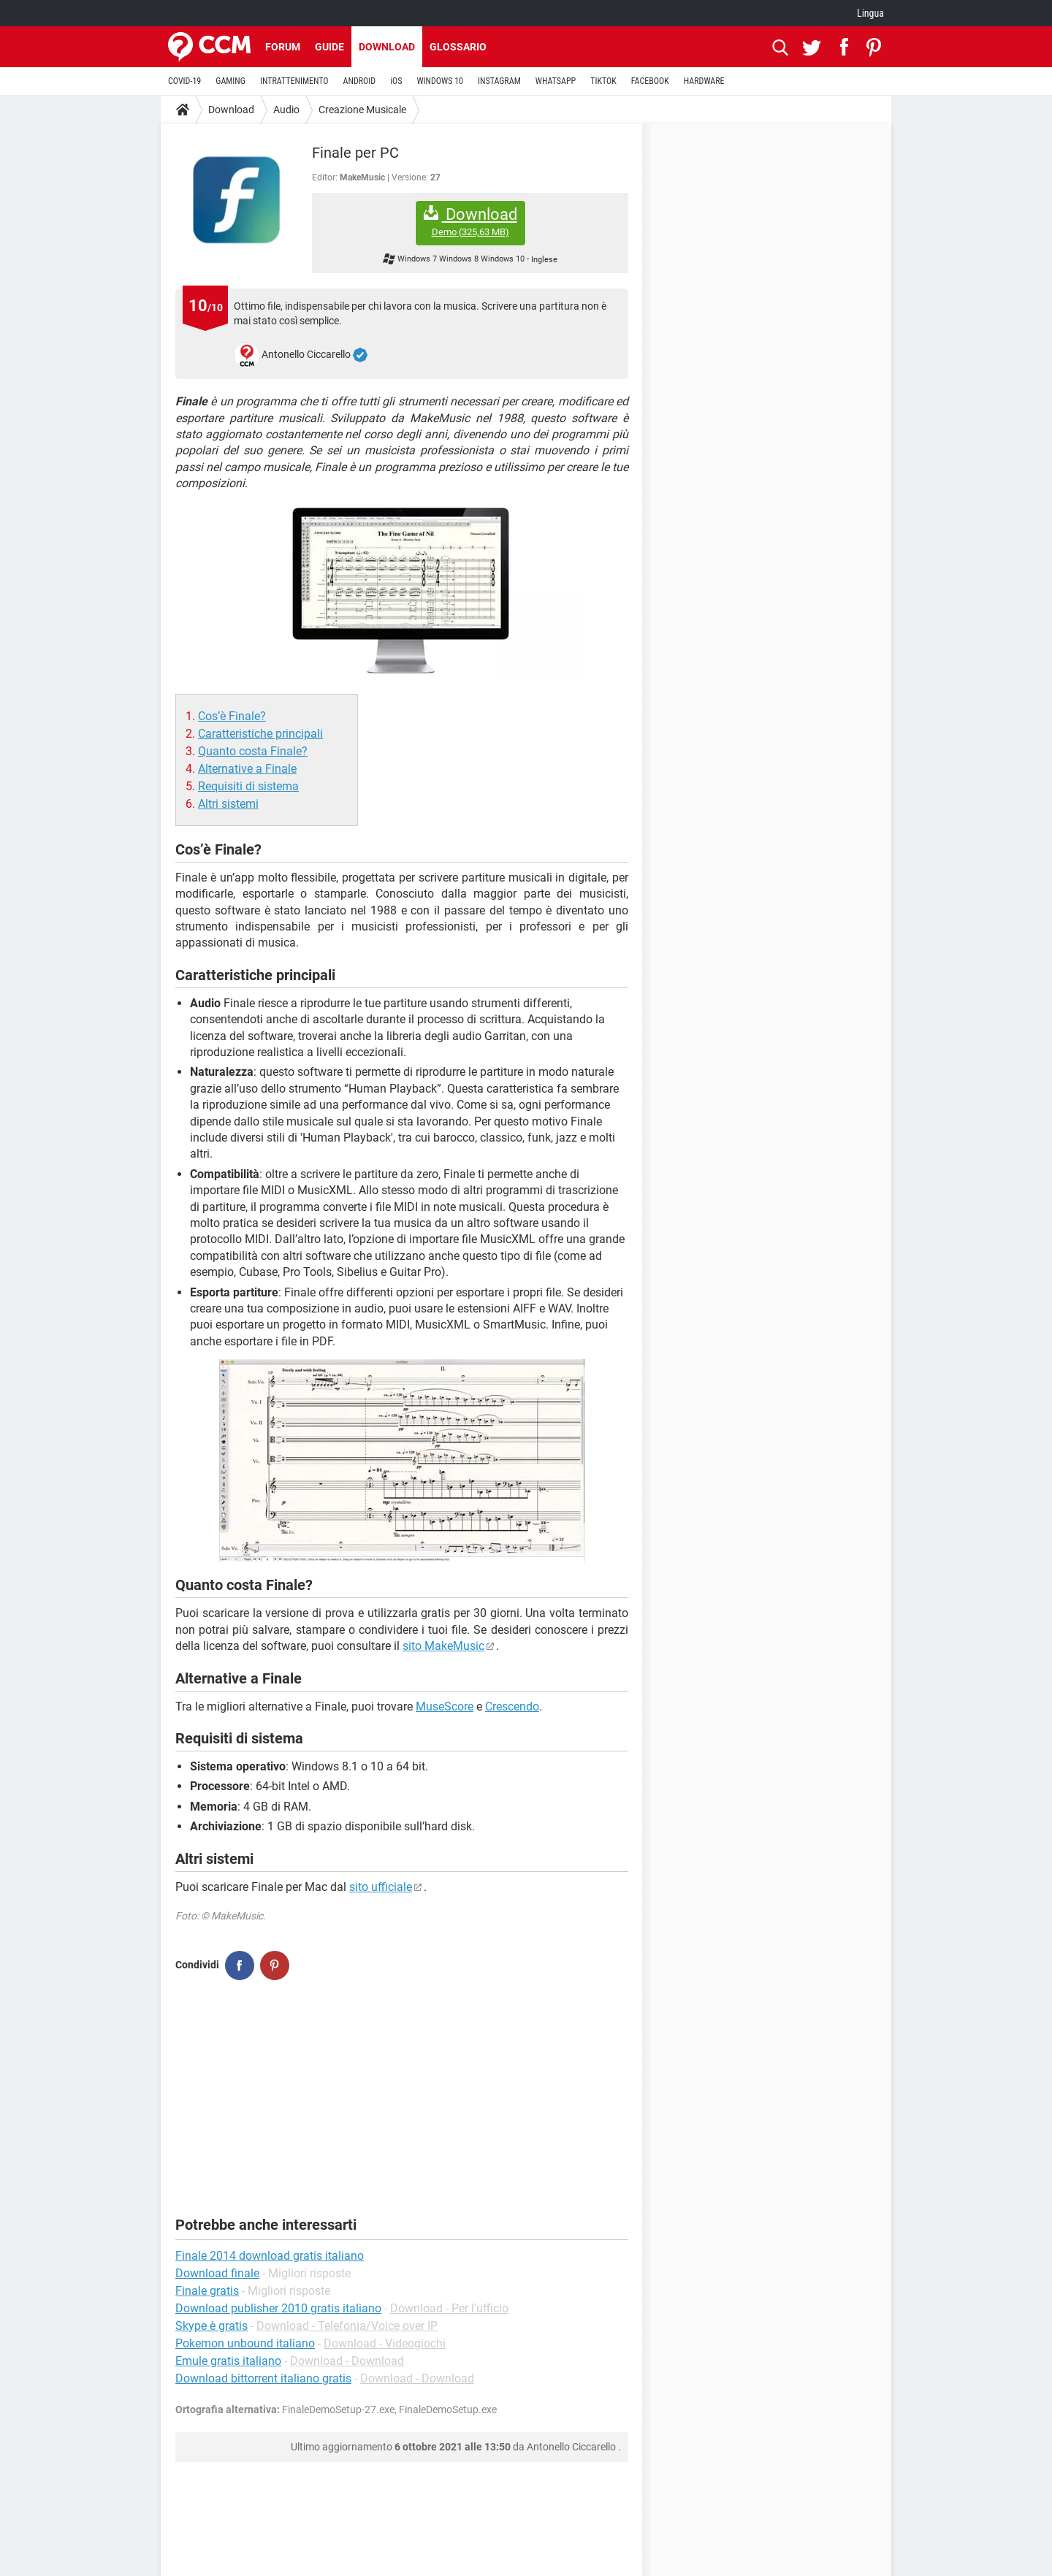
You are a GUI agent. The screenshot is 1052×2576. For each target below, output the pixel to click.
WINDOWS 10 (439, 81)
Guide (329, 47)
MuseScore (444, 1706)
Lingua (870, 13)
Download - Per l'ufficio (449, 2308)
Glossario (458, 47)
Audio (286, 109)
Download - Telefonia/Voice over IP (347, 2326)
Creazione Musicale (362, 109)
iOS (396, 81)
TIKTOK (603, 81)
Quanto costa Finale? (253, 751)
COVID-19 (184, 81)
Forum (282, 47)
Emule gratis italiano (228, 2361)
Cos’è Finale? (232, 716)
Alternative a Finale (247, 769)
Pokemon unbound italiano (245, 2343)
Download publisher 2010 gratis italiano (278, 2308)
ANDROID (359, 81)
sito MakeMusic (443, 1646)
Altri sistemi (228, 804)
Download (387, 47)
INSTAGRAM (499, 81)
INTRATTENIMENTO (294, 81)
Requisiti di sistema (248, 786)
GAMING (230, 81)
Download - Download (347, 2361)
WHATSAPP (555, 81)
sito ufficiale (380, 1887)
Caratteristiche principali (260, 734)
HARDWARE (704, 81)
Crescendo (512, 1706)
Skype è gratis (211, 2326)
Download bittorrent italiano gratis (263, 2378)
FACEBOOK (650, 81)
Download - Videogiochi (385, 2343)
